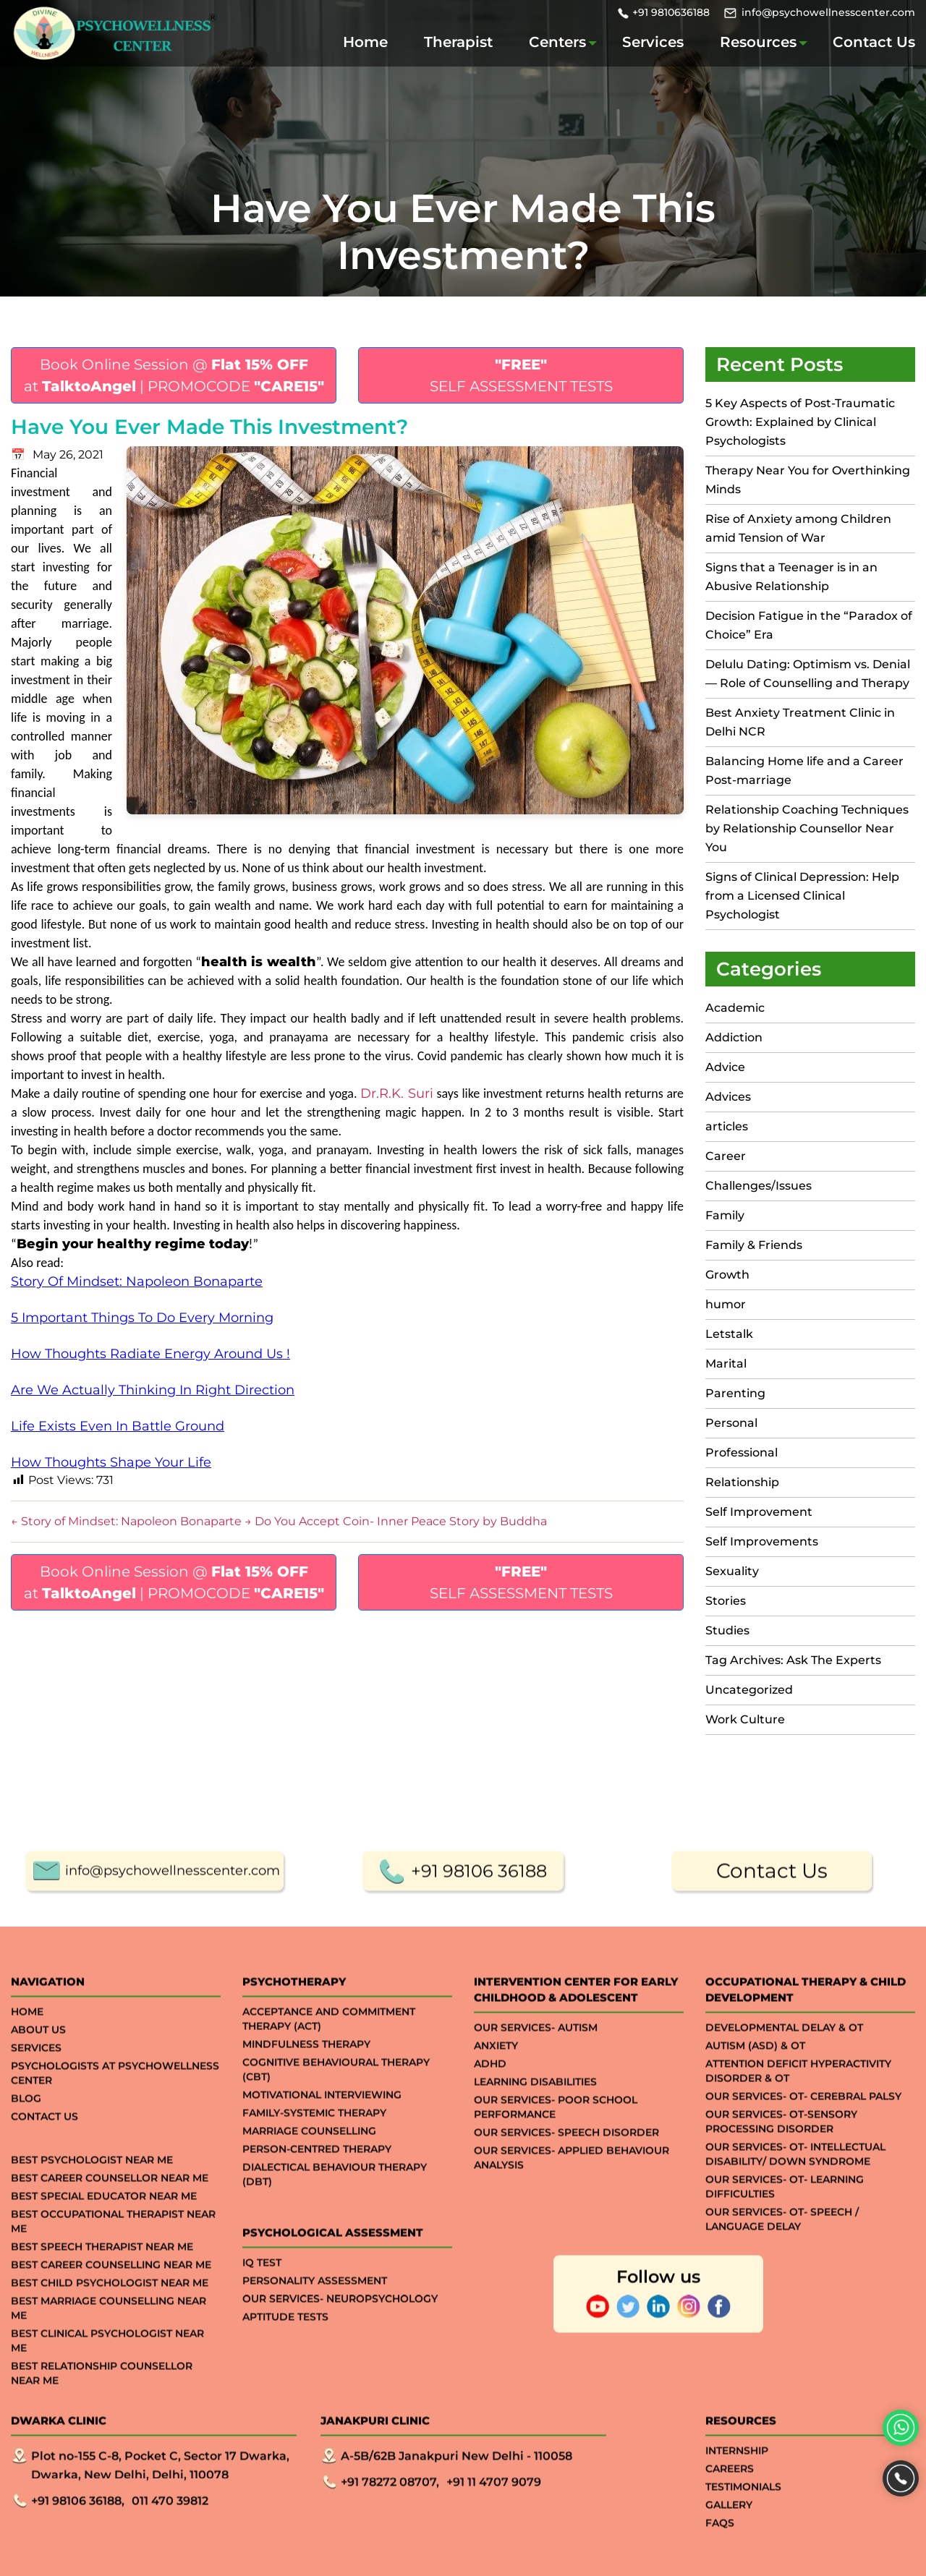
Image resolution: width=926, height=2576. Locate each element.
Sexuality (732, 1571)
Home (365, 42)
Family (724, 1215)
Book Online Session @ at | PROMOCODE (174, 375)
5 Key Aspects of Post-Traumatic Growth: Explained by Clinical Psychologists (800, 422)
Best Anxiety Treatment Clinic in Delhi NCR (800, 722)
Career (725, 1156)
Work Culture (745, 1719)
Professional (741, 1452)
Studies (727, 1630)
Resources (758, 42)
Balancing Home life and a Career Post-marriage (804, 770)
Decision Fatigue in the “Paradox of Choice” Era (808, 625)
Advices (728, 1097)
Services (653, 42)
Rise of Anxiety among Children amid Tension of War (798, 528)
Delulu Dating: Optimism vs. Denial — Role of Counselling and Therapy (807, 673)
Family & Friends (753, 1245)
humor (725, 1304)
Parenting (735, 1393)
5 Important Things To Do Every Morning (142, 1318)
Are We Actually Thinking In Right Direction (152, 1390)
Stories (725, 1601)
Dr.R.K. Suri (396, 1093)
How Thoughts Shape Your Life (111, 1462)
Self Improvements (761, 1541)
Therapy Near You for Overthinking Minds (807, 480)
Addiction (734, 1037)
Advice (725, 1067)
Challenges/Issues (758, 1186)
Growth (727, 1274)
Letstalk (729, 1334)
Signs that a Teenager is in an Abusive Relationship (791, 576)
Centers (557, 42)
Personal (731, 1423)
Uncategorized (749, 1690)
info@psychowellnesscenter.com (828, 12)
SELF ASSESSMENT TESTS (521, 375)
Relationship (742, 1482)
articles (726, 1126)
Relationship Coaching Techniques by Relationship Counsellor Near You (807, 828)
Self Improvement (758, 1512)
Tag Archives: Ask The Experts (793, 1660)
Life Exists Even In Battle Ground (117, 1426)
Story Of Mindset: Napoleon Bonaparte (137, 1281)
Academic (735, 1008)
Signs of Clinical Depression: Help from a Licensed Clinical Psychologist (802, 895)
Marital (726, 1363)
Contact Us (874, 42)
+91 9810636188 (671, 12)
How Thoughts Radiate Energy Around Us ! (150, 1354)
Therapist (458, 42)
